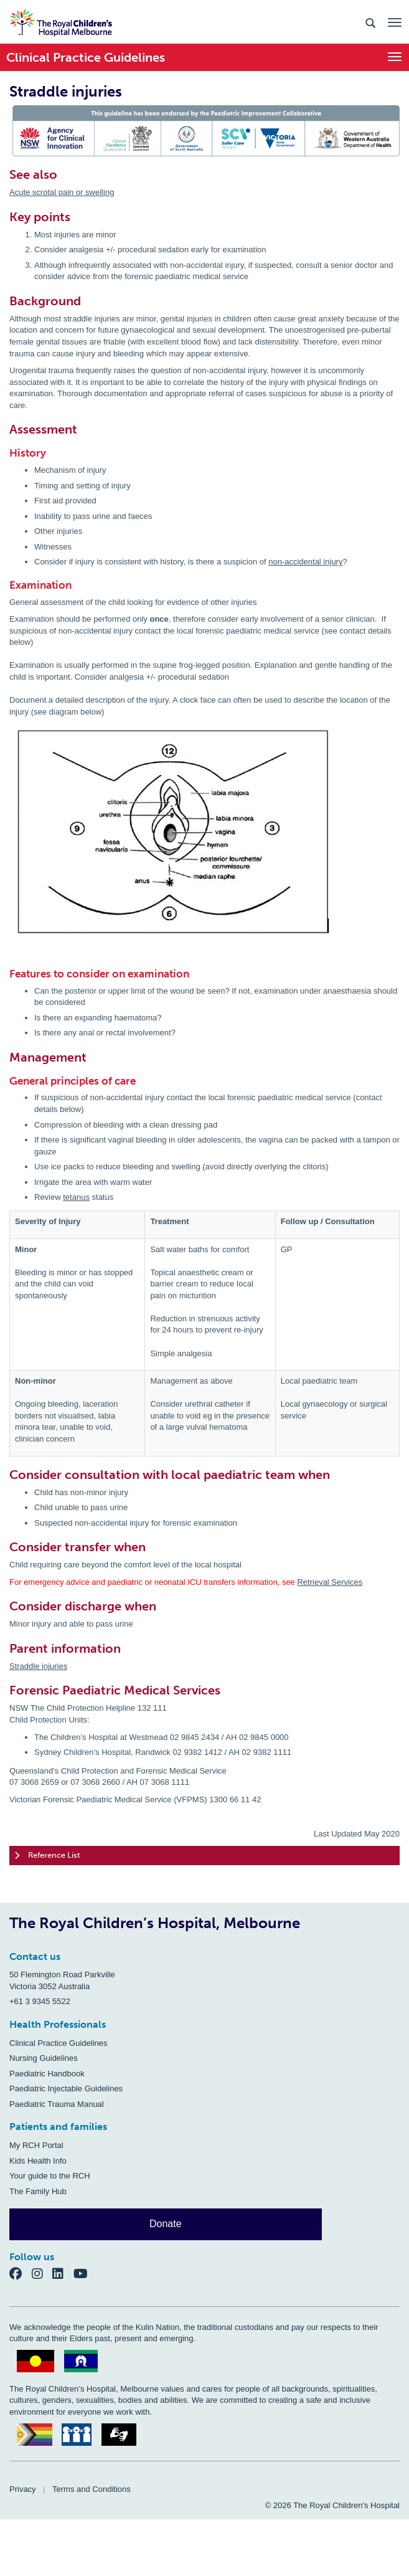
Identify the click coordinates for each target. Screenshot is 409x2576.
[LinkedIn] (62, 2273)
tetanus (76, 1197)
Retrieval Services (329, 1582)
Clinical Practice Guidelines (58, 2043)
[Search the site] (370, 22)
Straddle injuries (38, 1666)
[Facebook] (20, 2273)
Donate (165, 2223)
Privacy (22, 2489)
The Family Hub (38, 2191)
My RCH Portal (36, 2145)
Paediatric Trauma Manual (56, 2104)
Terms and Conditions (91, 2489)
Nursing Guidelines (43, 2058)
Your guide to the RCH (49, 2175)
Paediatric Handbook (47, 2073)
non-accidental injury (305, 561)
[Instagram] (42, 2273)
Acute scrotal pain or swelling (61, 192)
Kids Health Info (38, 2160)
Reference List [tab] (47, 1855)
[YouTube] (84, 2273)
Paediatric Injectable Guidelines (66, 2088)
